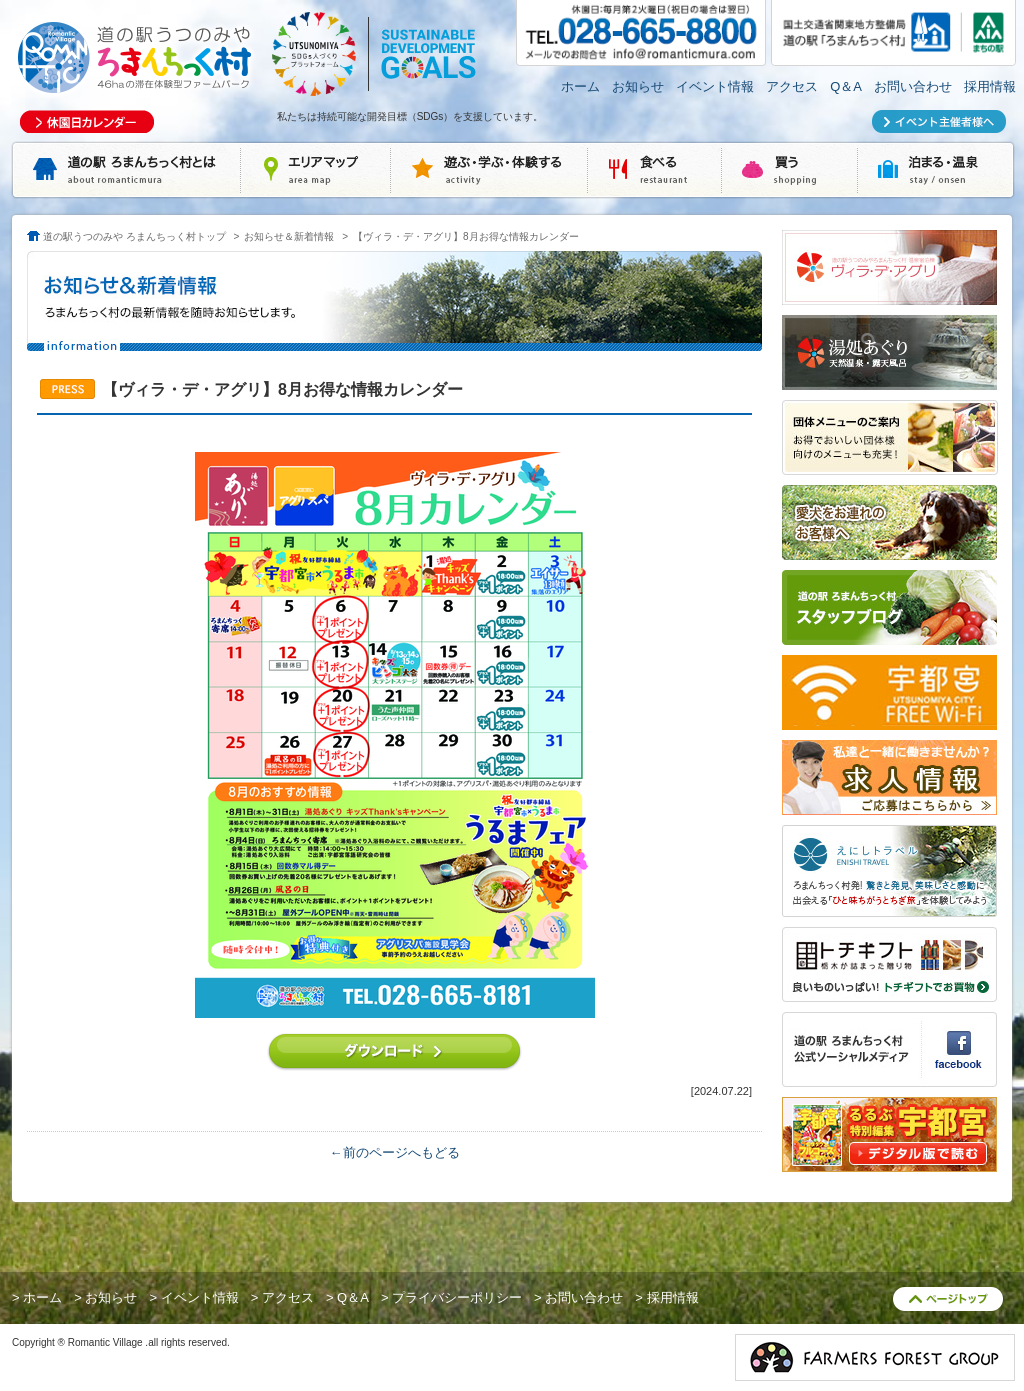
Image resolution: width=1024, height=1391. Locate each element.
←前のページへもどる (395, 1152)
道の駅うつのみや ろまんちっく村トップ (134, 236)
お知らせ (638, 86)
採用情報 (990, 86)
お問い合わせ (913, 86)
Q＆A (846, 86)
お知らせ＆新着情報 (289, 236)
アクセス (792, 86)
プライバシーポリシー (457, 1297)
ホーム (580, 86)
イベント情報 (715, 86)
